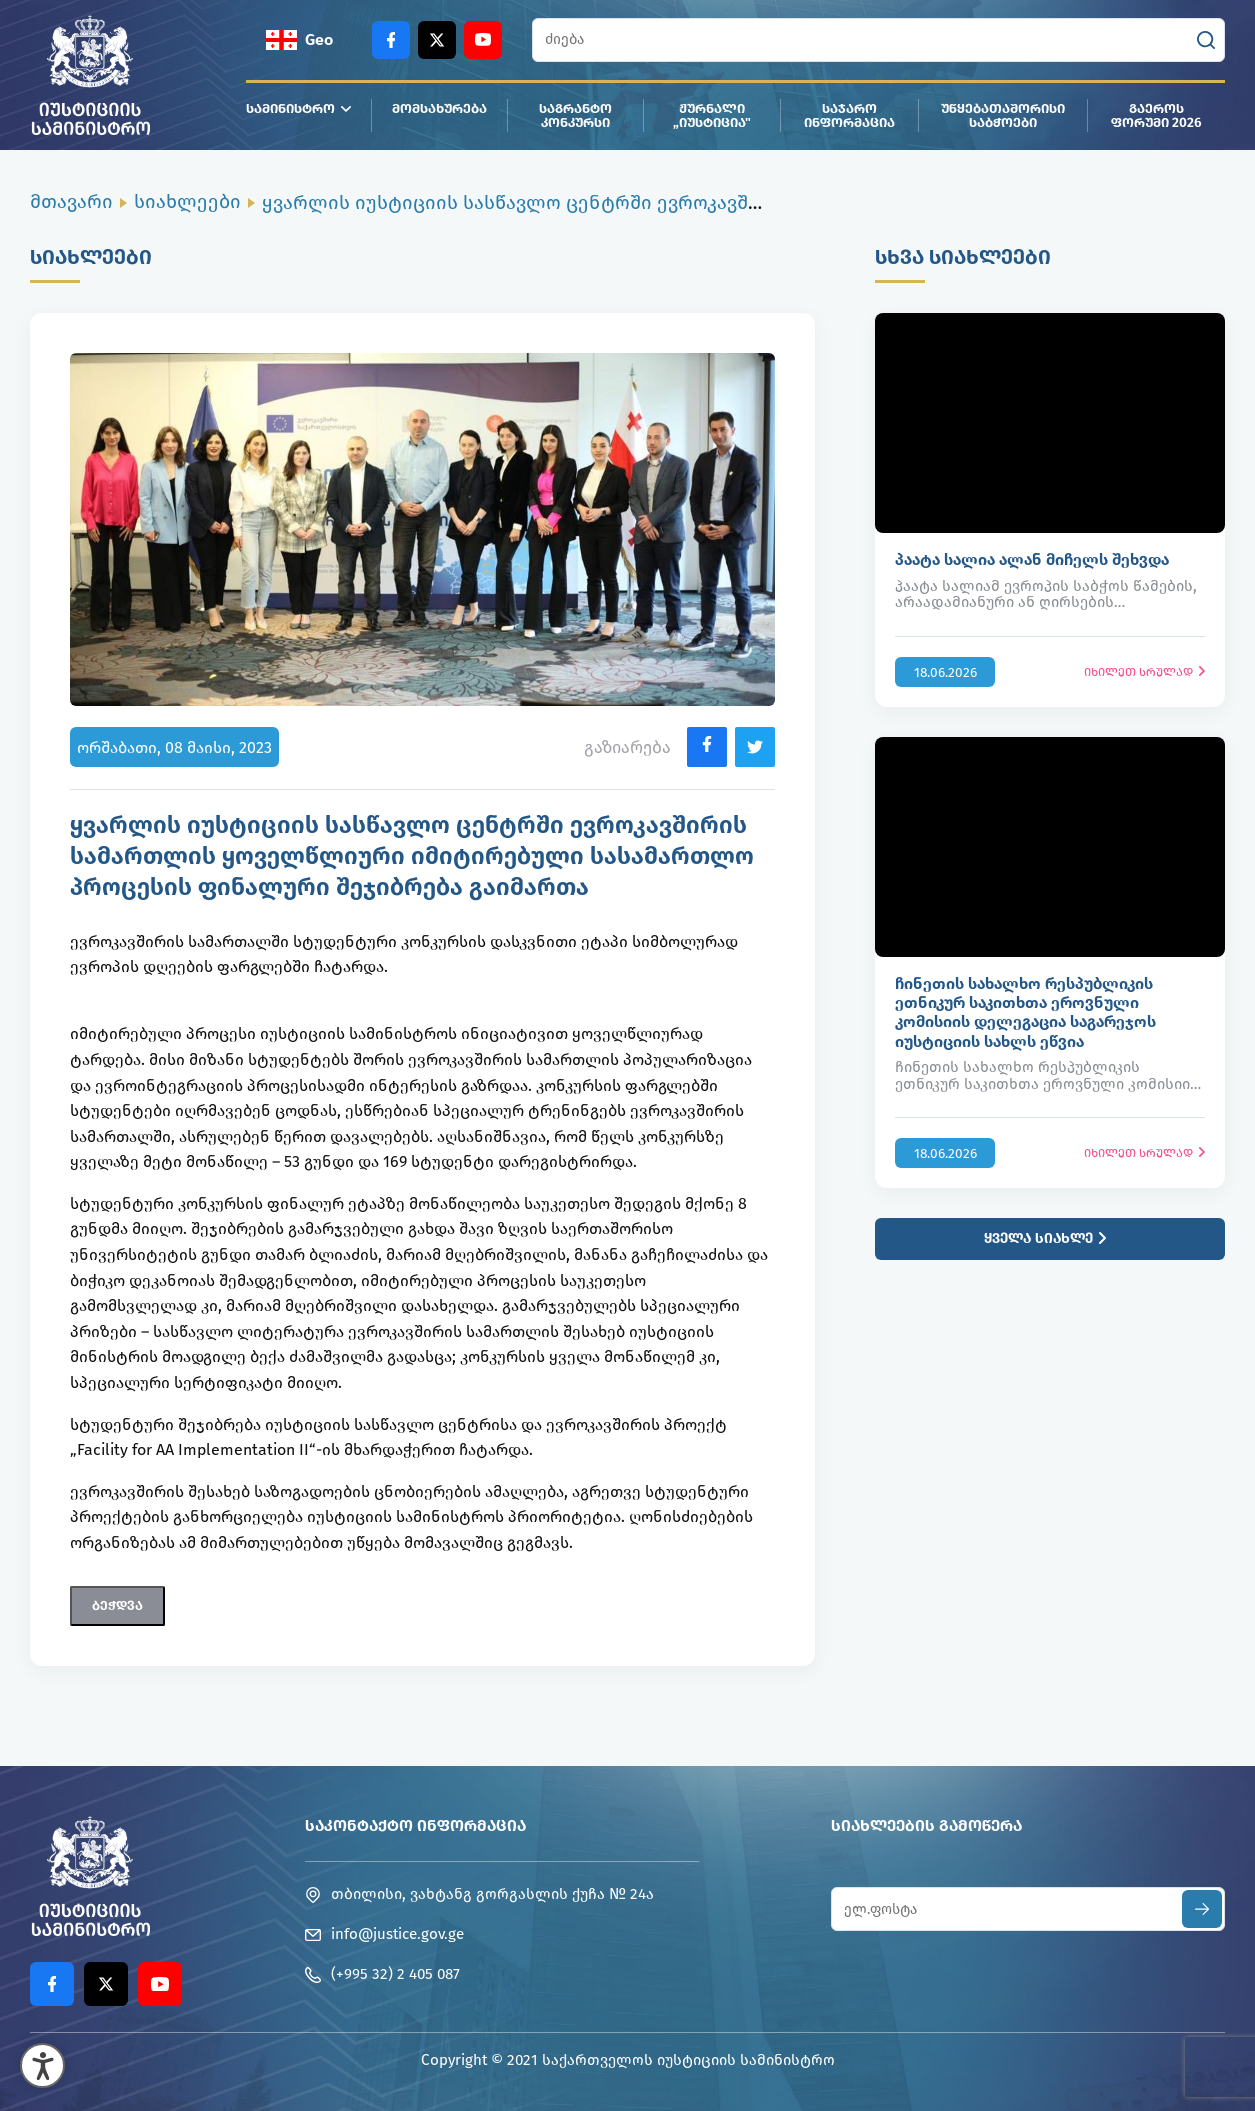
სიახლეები (187, 201)
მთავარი (71, 201)
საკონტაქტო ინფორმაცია (415, 1825)
